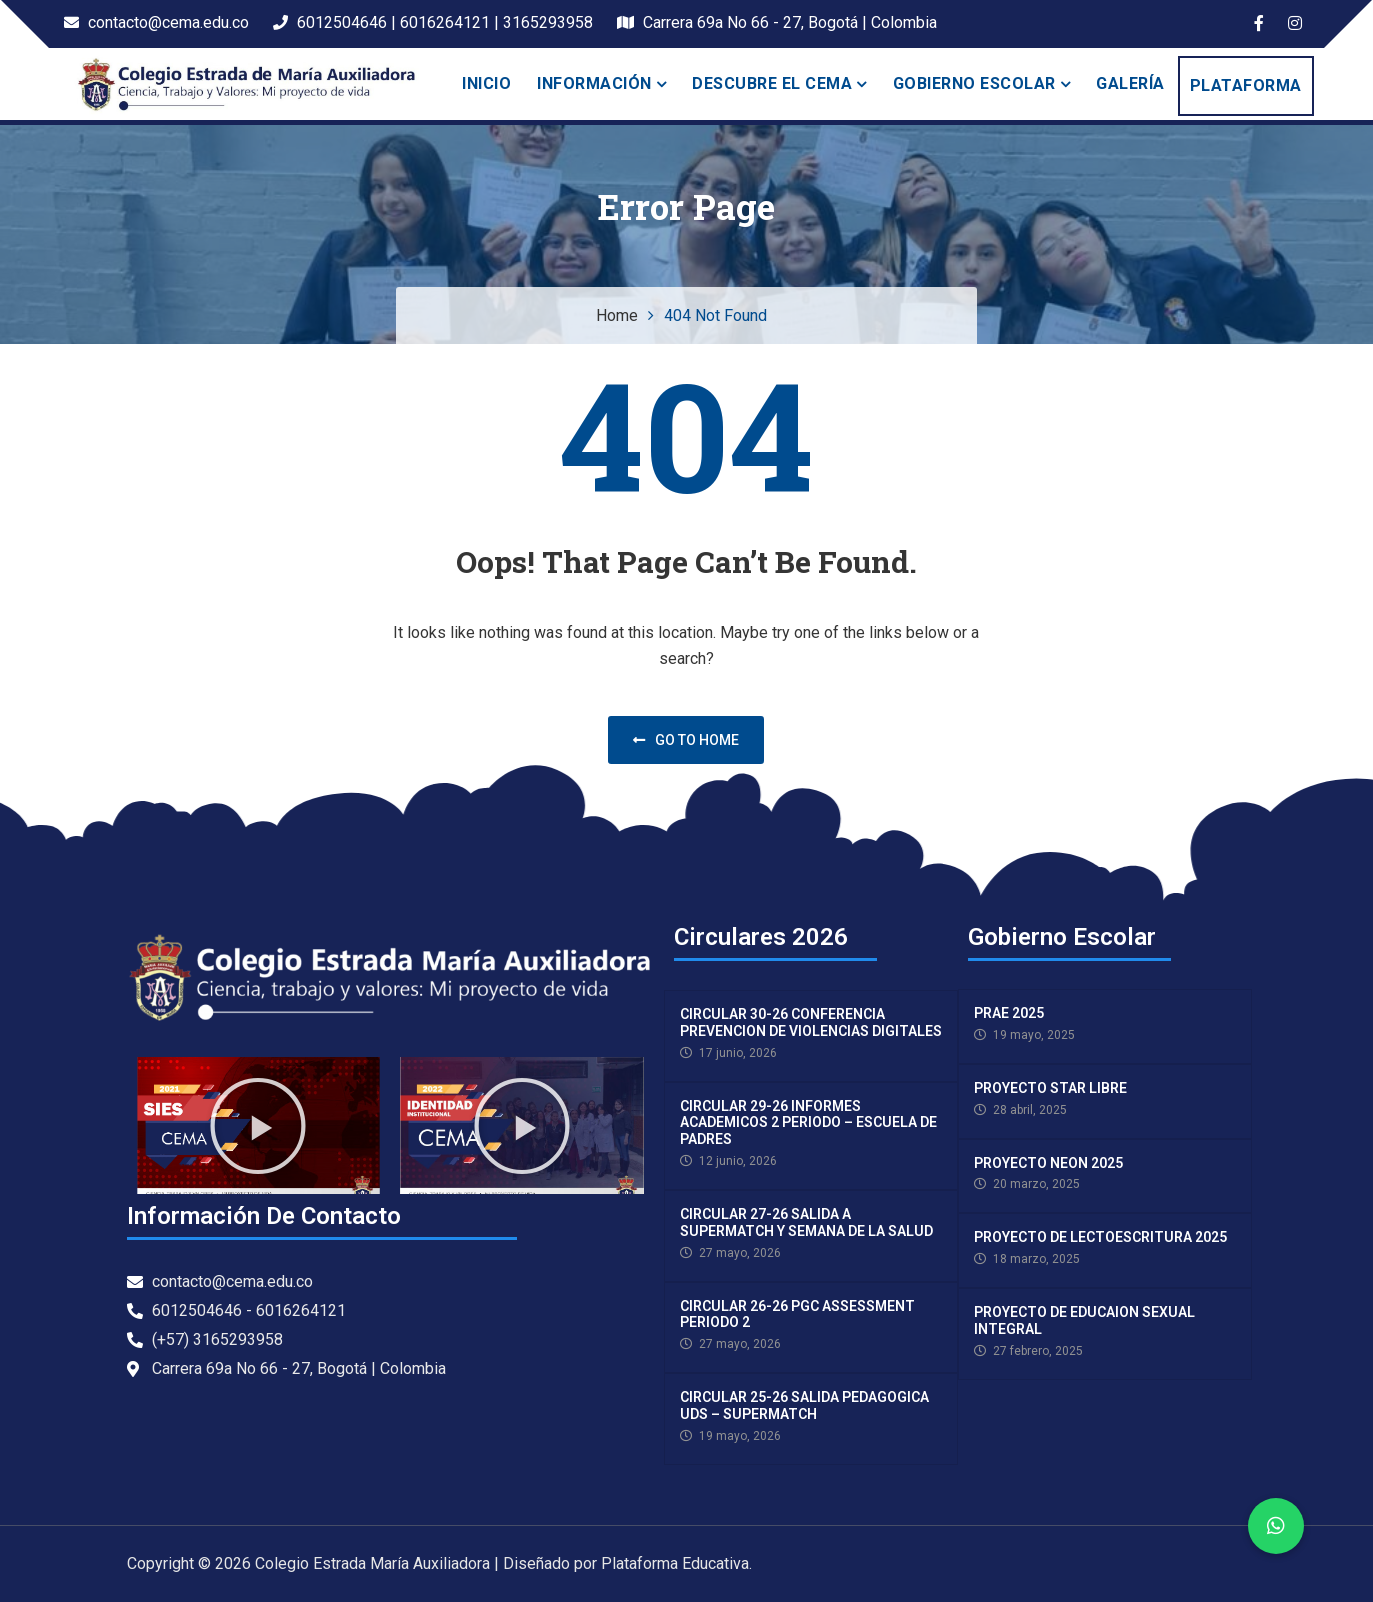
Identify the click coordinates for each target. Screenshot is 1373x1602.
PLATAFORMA (1246, 85)
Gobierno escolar (974, 83)
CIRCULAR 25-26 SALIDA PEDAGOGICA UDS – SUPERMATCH (804, 1405)
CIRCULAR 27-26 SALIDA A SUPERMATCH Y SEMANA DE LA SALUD (806, 1222)
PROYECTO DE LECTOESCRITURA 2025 (1100, 1237)
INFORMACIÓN (594, 83)
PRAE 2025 (1009, 1013)
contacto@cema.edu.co (156, 22)
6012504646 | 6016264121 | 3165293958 (433, 22)
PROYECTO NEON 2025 (1048, 1163)
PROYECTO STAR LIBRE (1050, 1088)
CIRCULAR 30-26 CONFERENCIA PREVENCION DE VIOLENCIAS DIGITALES (811, 1022)
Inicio (486, 83)
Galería (1130, 83)
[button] (258, 1126)
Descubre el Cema (772, 83)
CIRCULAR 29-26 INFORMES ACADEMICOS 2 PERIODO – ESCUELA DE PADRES (808, 1123)
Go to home (686, 740)
